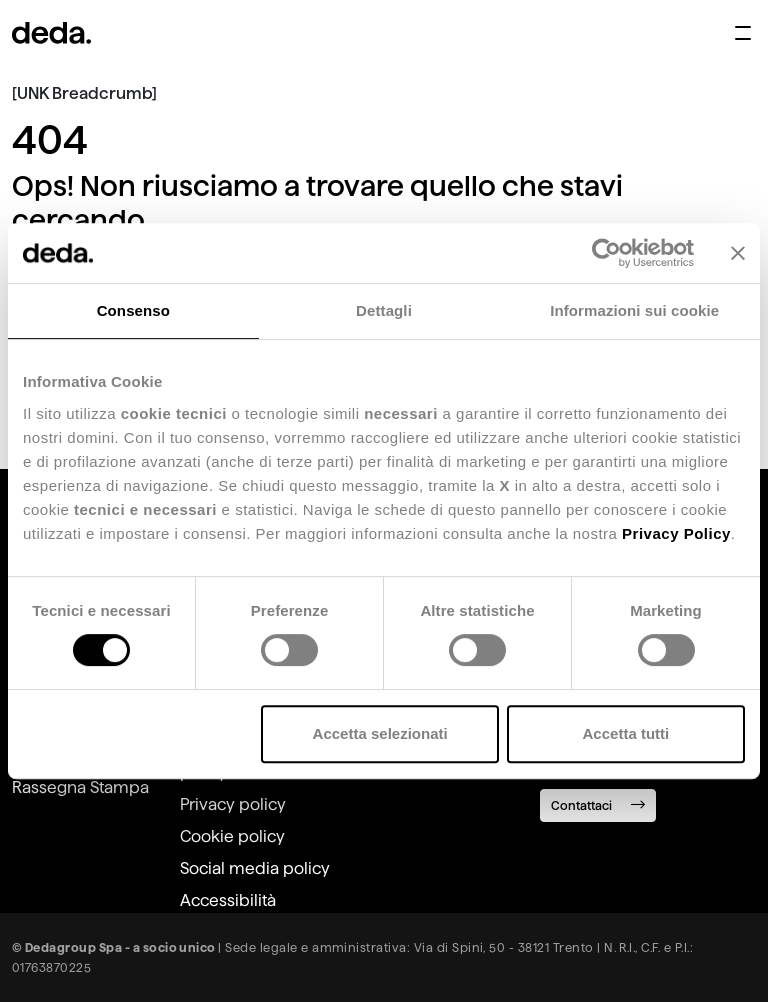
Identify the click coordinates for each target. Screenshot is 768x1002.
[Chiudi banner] (738, 253)
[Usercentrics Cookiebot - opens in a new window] (606, 253)
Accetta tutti (626, 733)
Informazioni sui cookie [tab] (634, 310)
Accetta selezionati (380, 733)
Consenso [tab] (133, 310)
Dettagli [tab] (384, 310)
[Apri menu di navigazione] (743, 33)
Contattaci (598, 804)
